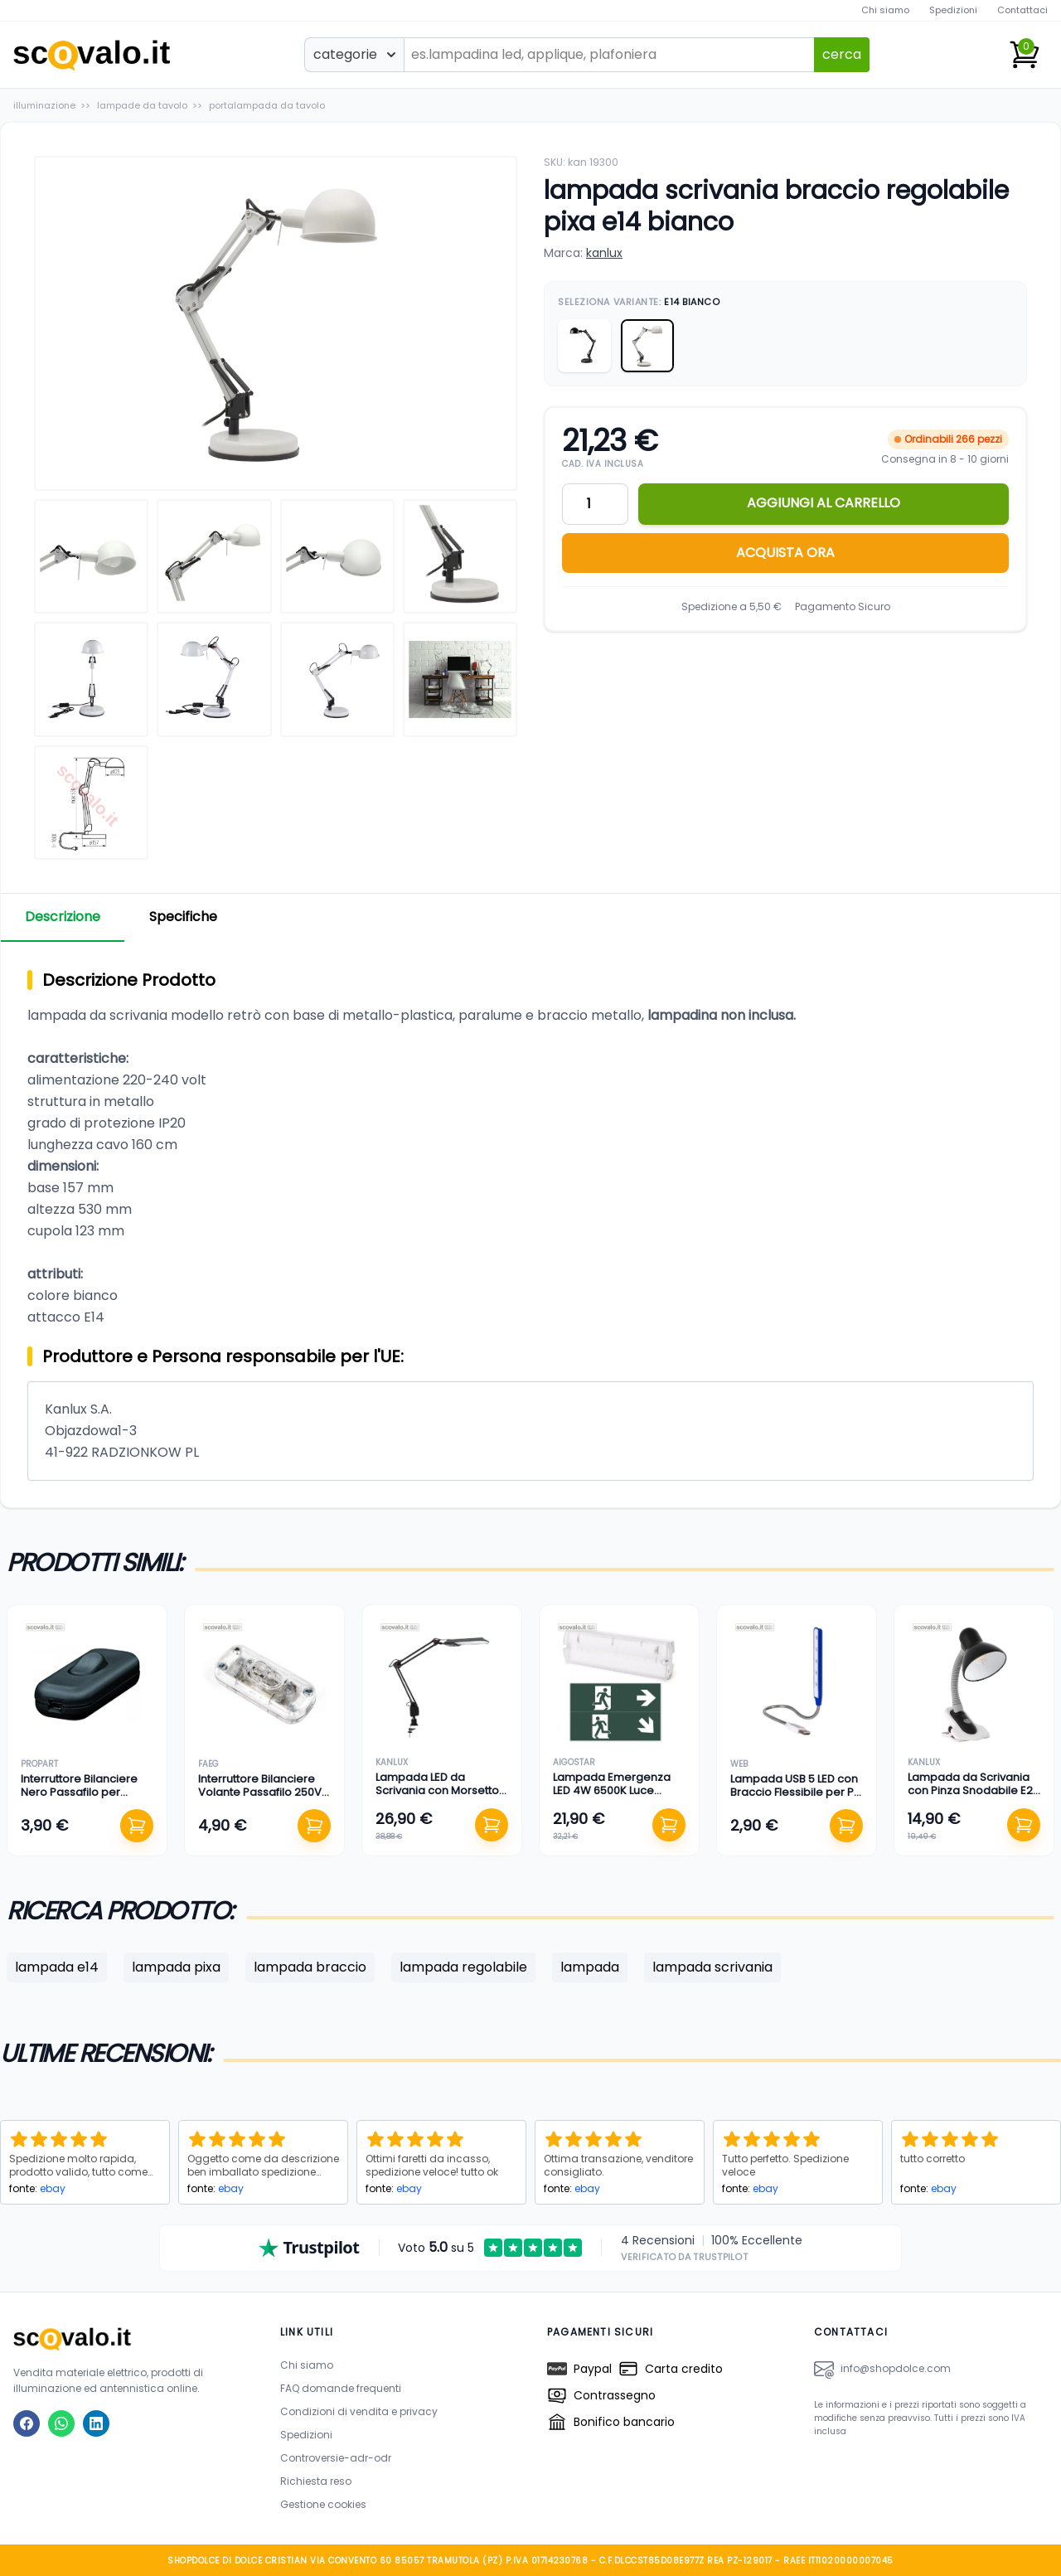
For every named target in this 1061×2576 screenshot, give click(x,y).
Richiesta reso (315, 2480)
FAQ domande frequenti (340, 2387)
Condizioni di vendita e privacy (359, 2411)
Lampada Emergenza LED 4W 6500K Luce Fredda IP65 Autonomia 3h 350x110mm (616, 1797)
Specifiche (190, 916)
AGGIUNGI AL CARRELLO (823, 502)
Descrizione (65, 916)
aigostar (574, 1762)
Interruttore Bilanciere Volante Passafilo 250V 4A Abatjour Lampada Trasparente (260, 1799)
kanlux (604, 253)
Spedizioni (953, 10)
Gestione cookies (323, 2503)
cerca (841, 54)
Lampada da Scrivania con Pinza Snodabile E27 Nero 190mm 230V (973, 1790)
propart (39, 1764)
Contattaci (1022, 10)
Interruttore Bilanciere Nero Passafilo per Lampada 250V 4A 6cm (84, 1792)
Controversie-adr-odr (335, 2457)
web (739, 1764)
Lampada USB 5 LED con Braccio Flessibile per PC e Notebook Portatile (796, 1792)
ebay (52, 2188)
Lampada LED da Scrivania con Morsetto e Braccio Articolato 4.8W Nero (437, 1797)
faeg (208, 1764)
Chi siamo (885, 10)
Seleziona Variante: (639, 301)
